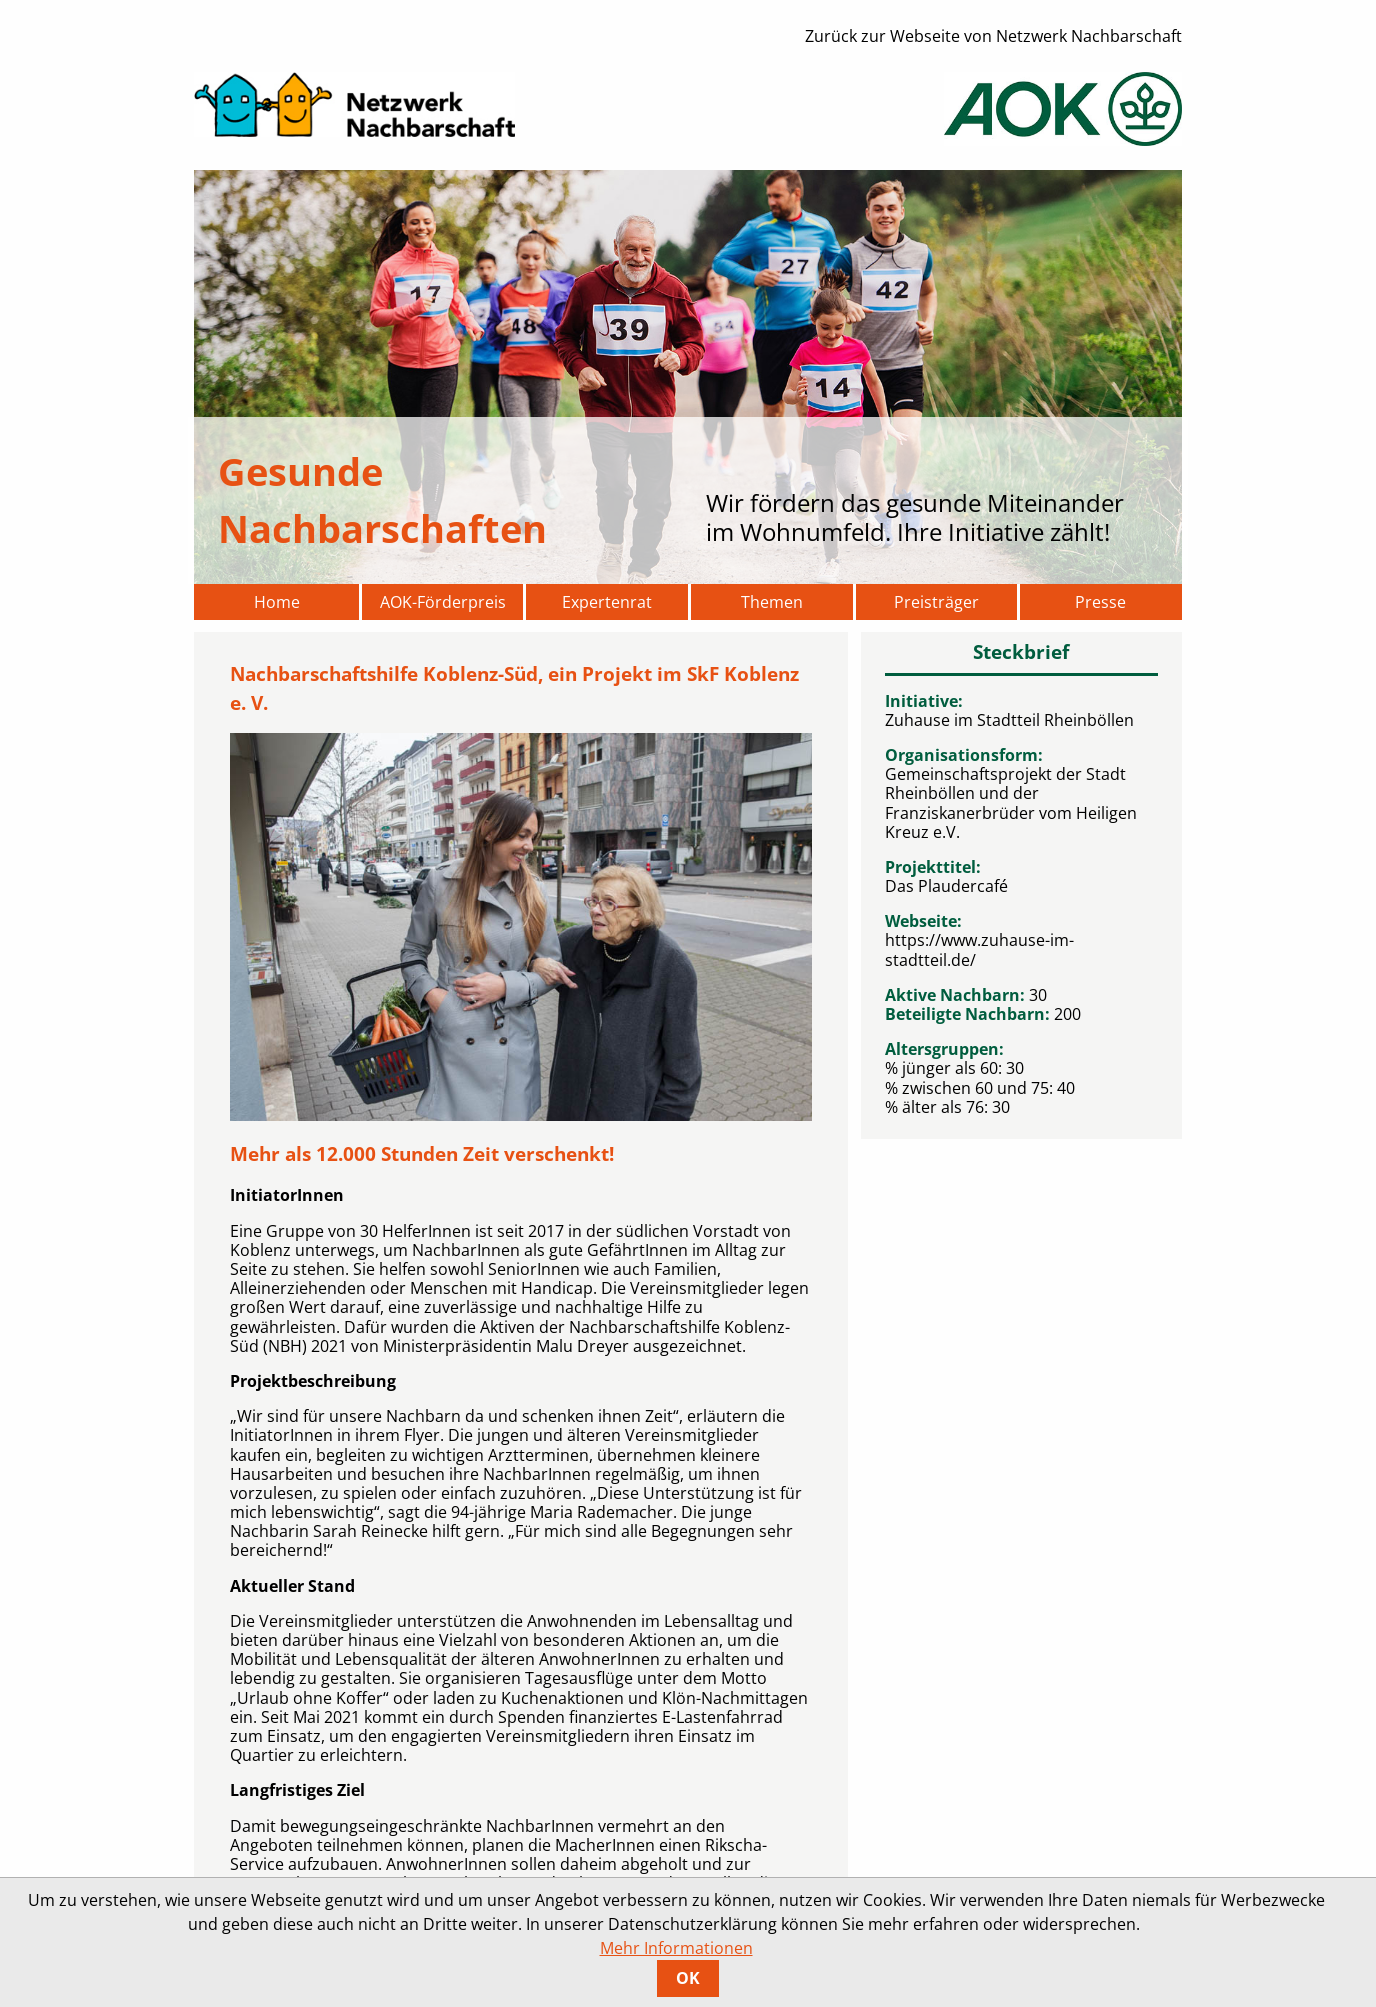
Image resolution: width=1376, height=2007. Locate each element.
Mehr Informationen (676, 1948)
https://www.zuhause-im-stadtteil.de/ (979, 949)
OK (688, 1978)
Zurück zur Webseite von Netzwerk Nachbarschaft (993, 36)
